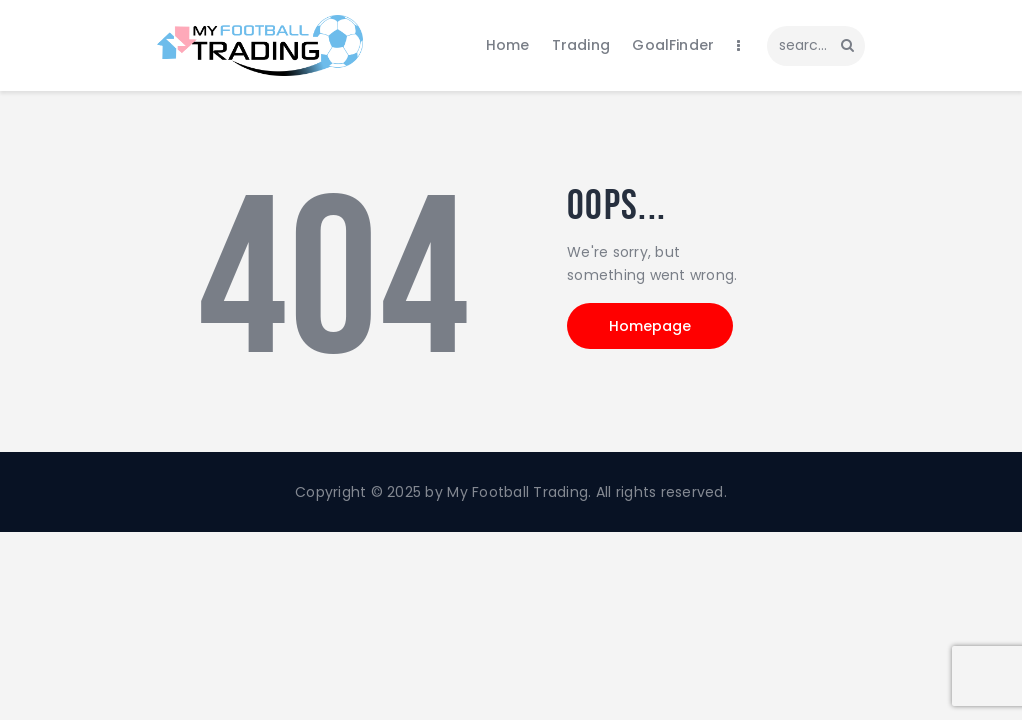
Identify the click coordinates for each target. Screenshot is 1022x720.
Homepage (650, 326)
